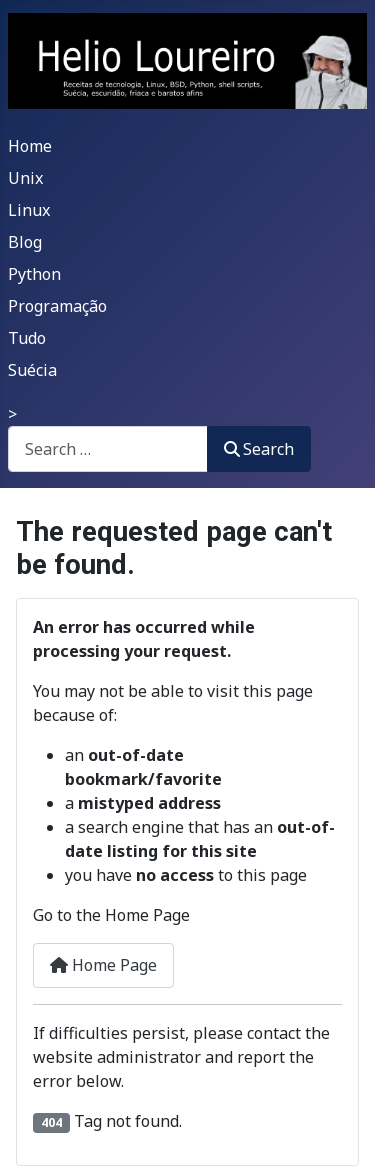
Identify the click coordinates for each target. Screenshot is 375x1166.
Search (259, 449)
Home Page (103, 965)
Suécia (32, 370)
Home (30, 146)
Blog (25, 242)
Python (34, 274)
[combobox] (108, 448)
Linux (29, 210)
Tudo (27, 338)
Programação (57, 306)
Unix (25, 178)
